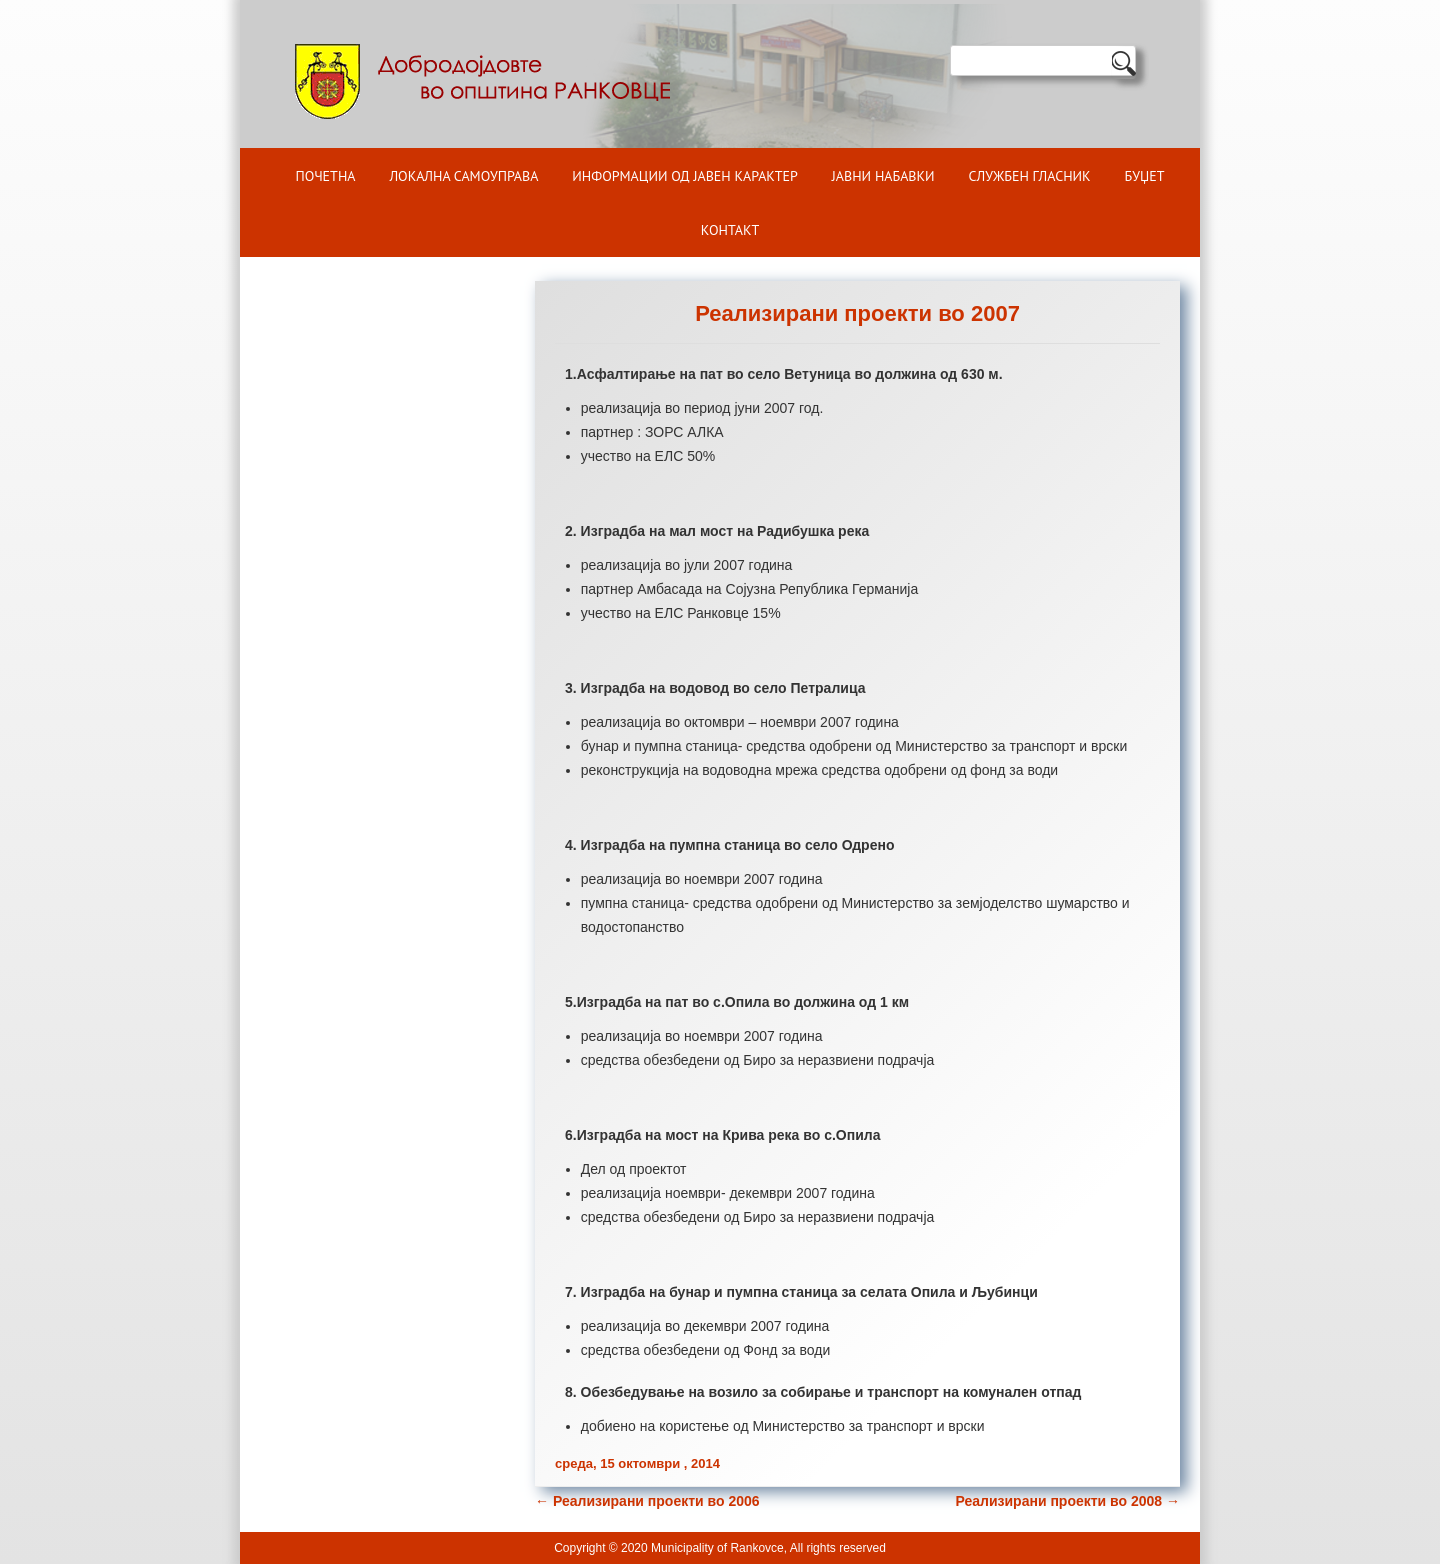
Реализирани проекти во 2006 (647, 1501)
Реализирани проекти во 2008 (1067, 1501)
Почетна (326, 176)
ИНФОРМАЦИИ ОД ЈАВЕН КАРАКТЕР (685, 176)
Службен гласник (1030, 176)
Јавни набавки (883, 176)
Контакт (730, 230)
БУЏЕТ (1145, 176)
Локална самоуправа (463, 176)
